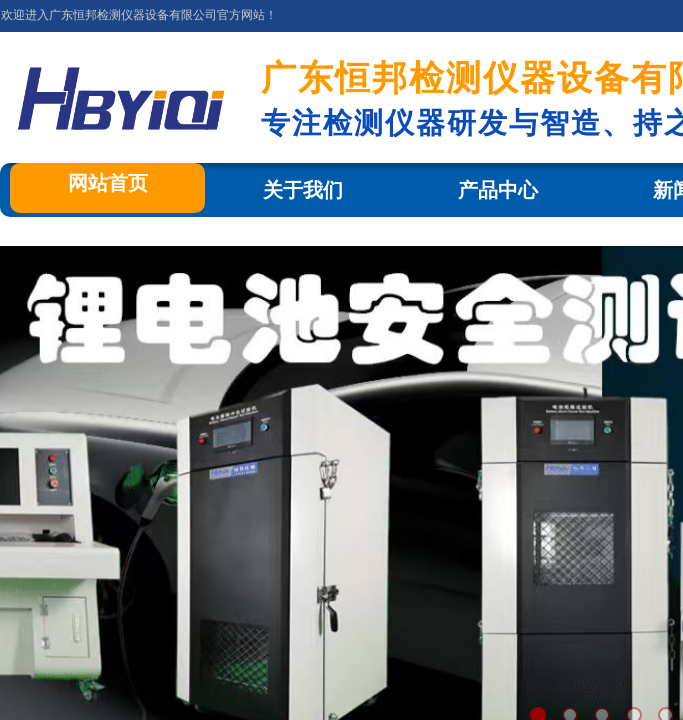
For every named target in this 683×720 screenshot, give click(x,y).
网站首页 (108, 183)
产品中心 (498, 190)
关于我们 (303, 190)
